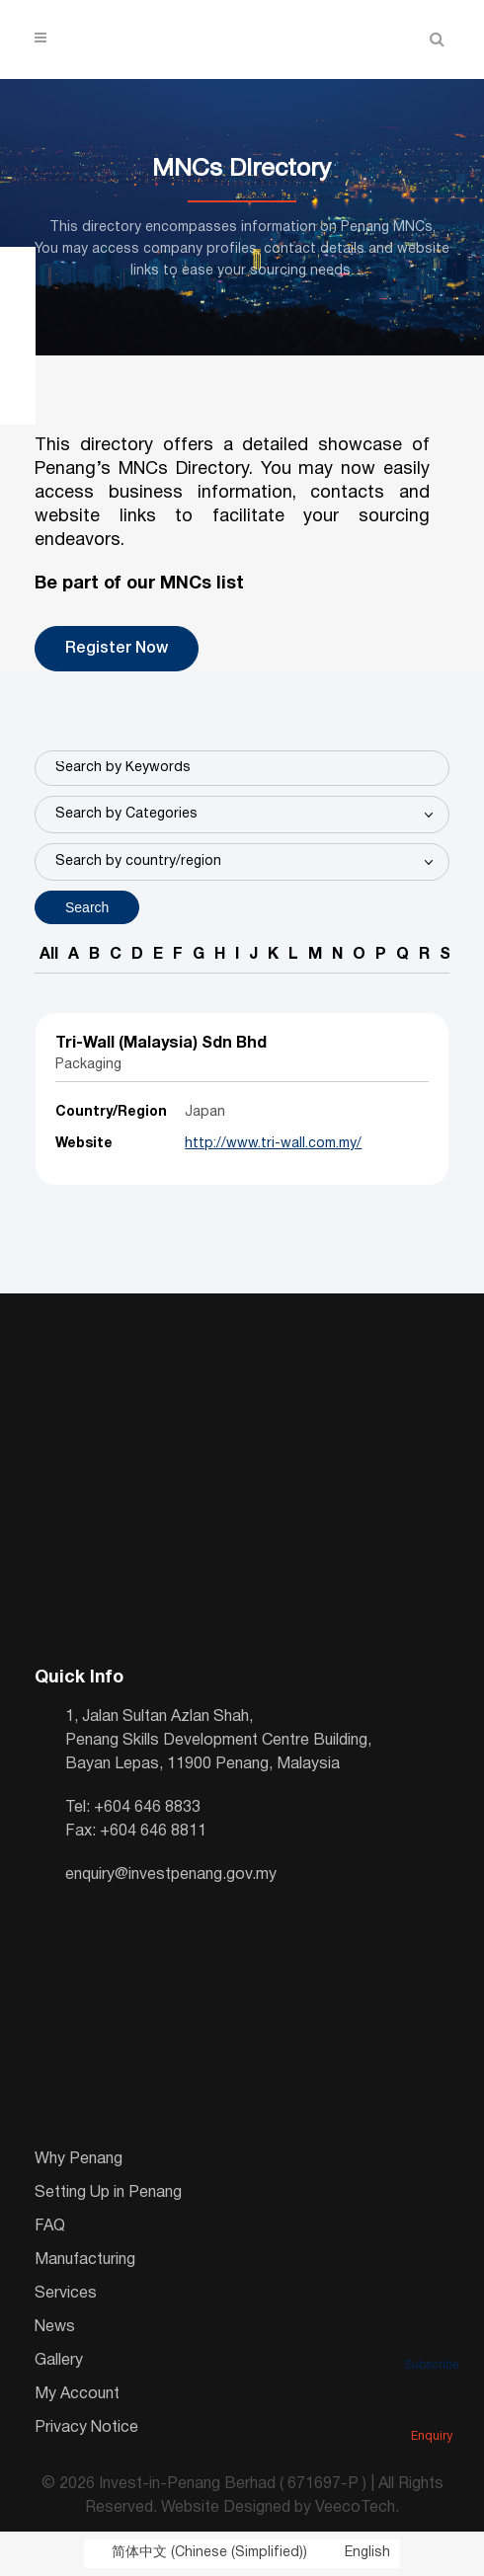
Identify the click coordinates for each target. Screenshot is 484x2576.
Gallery (59, 2361)
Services (66, 2294)
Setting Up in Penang (108, 2193)
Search (87, 907)
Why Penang (78, 2159)
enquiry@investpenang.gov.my (171, 1875)
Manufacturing (85, 2260)
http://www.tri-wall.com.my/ (273, 1143)
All (49, 955)
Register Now (116, 649)
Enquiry (431, 2409)
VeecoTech (355, 2508)
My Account (77, 2394)
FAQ (50, 2226)
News (55, 2327)
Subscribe (431, 2338)
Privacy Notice (86, 2428)
